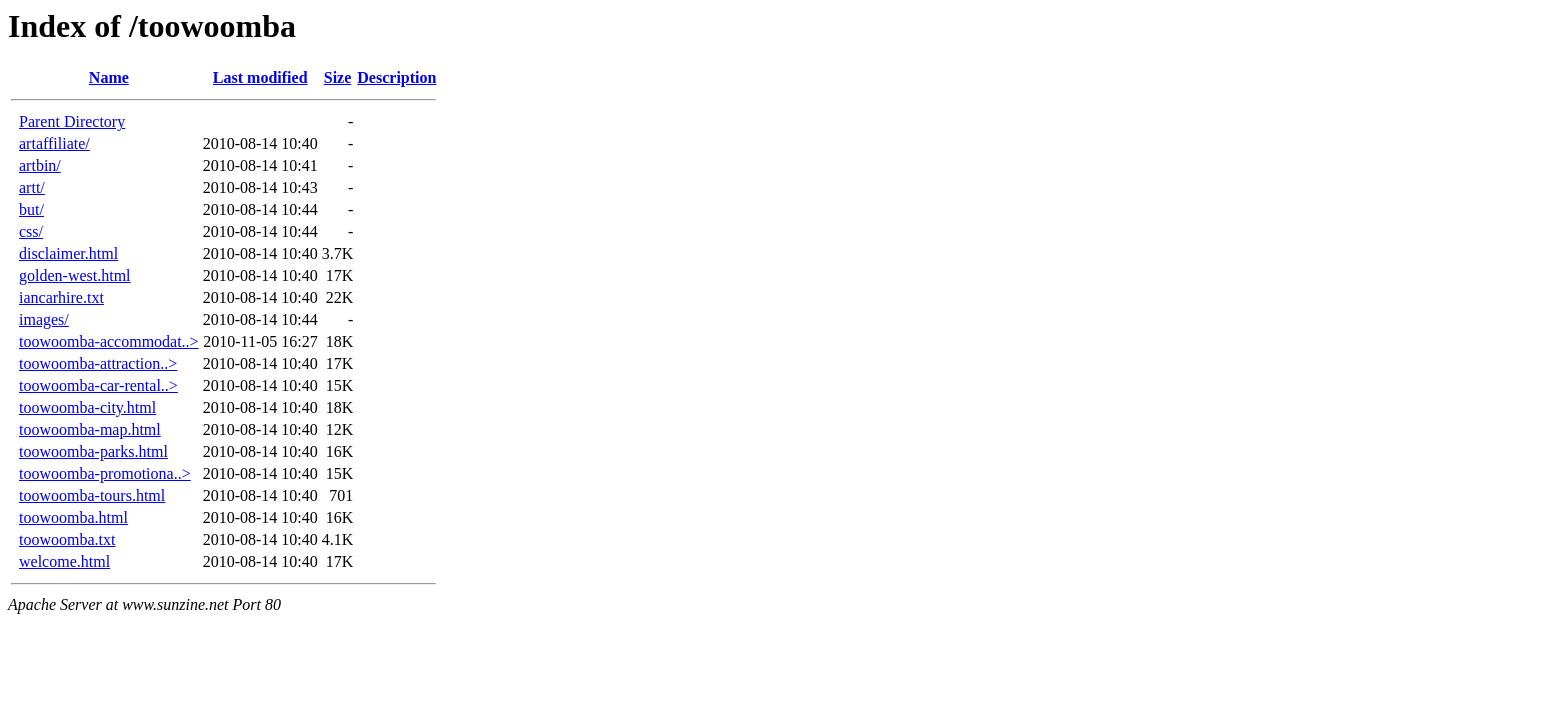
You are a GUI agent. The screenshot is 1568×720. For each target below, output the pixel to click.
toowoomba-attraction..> (98, 363)
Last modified (260, 77)
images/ (44, 319)
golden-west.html (75, 275)
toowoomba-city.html (87, 407)
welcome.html (64, 561)
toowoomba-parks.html (93, 451)
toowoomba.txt (67, 539)
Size (338, 77)
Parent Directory (72, 121)
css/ (31, 231)
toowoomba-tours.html (92, 495)
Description (396, 77)
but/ (31, 209)
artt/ (32, 187)
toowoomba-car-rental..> (98, 385)
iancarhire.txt (61, 297)
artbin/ (40, 165)
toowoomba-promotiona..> (105, 473)
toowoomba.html (73, 517)
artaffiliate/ (54, 143)
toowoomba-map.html (90, 429)
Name (109, 77)
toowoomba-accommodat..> (109, 341)
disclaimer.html (68, 253)
